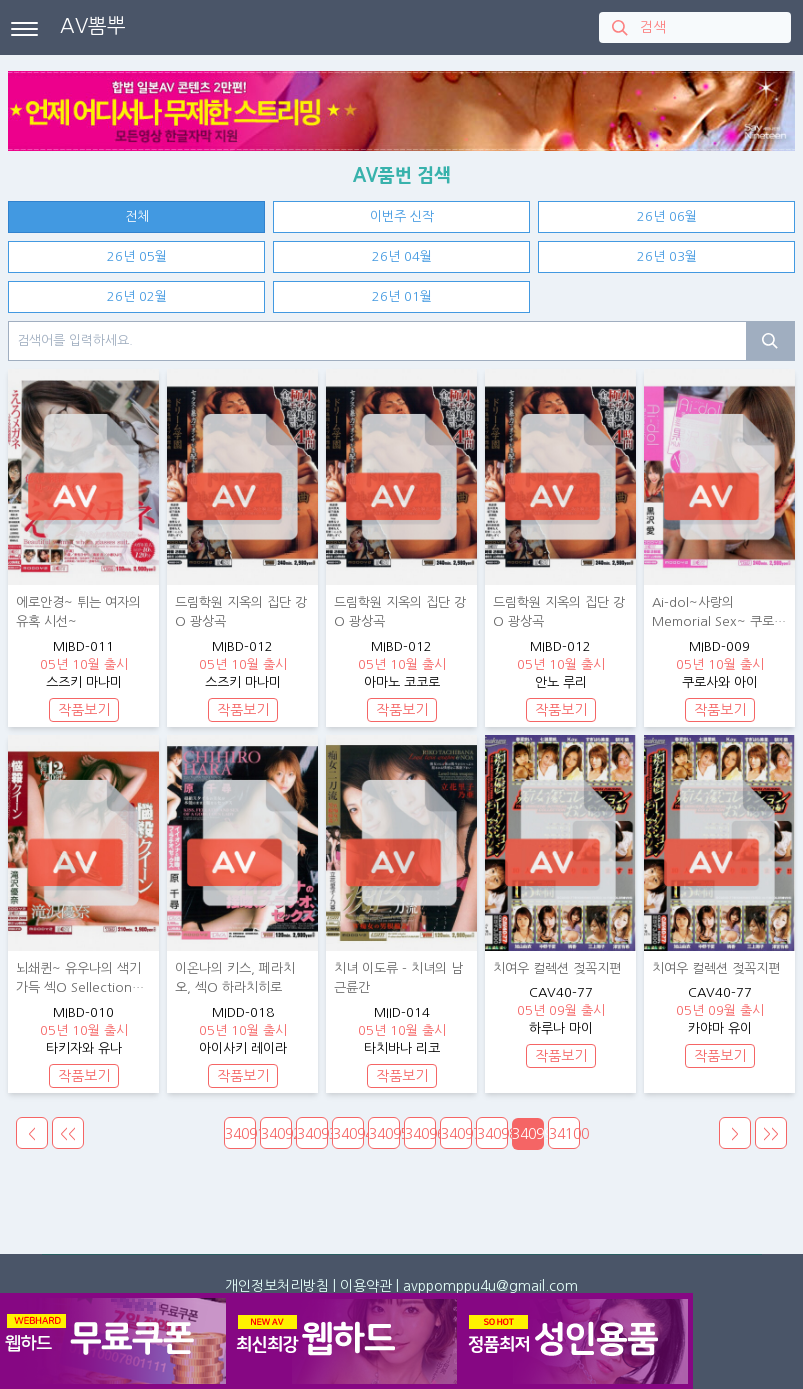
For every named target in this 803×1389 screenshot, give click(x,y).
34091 (240, 1134)
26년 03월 (667, 256)
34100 (564, 1134)
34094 (348, 1134)
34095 (384, 1134)
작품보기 (84, 710)
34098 (492, 1134)
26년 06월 (667, 216)
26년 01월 (402, 296)
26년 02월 (137, 296)
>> (771, 1134)
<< (68, 1134)
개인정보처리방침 (277, 1286)
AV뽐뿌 (93, 26)
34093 (312, 1134)
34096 (420, 1134)
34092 (276, 1134)
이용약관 (366, 1286)
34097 (456, 1134)
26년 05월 (137, 256)
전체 (137, 216)
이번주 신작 (402, 216)
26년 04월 (402, 256)
